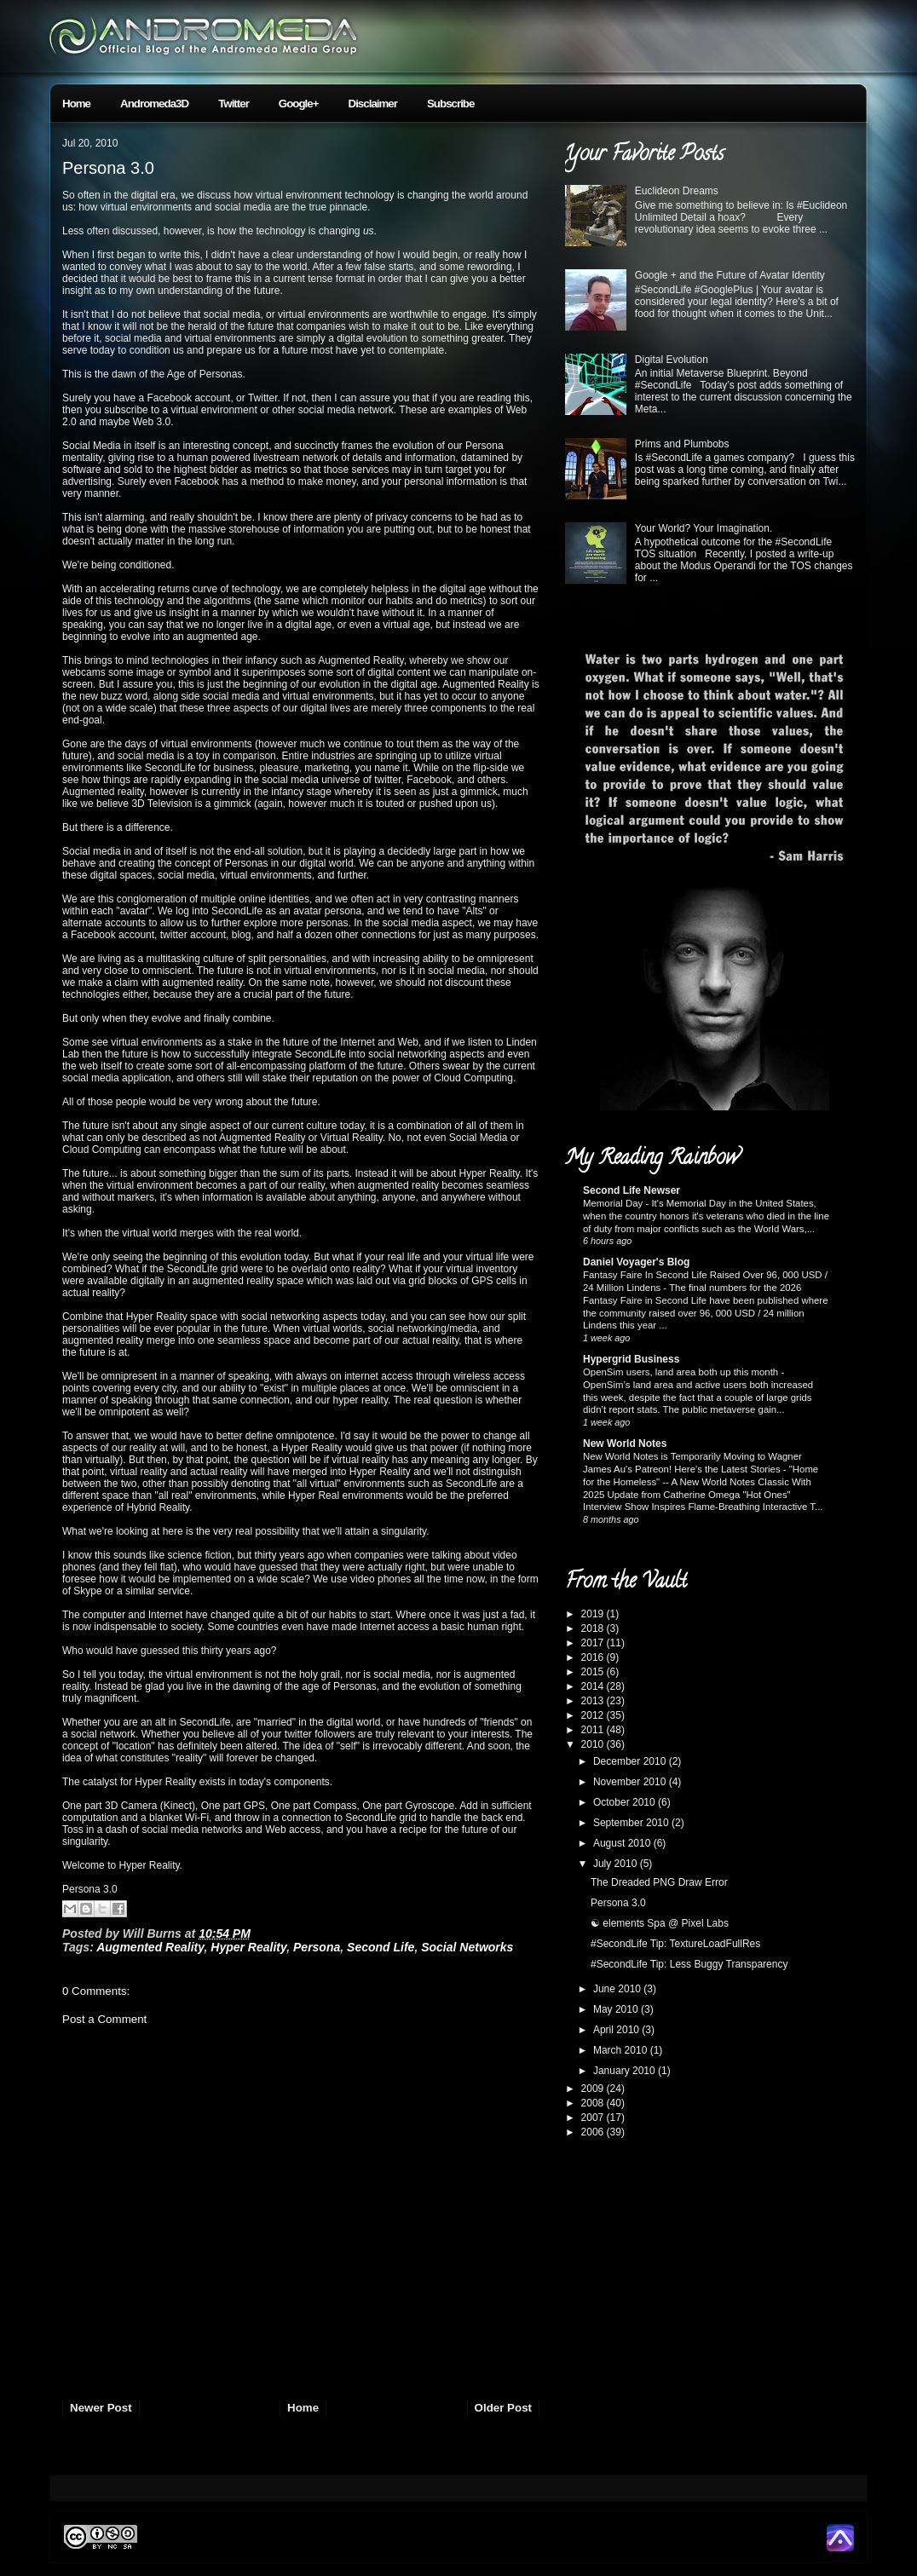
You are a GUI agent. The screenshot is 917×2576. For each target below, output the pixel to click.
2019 (594, 1614)
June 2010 (618, 1989)
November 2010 (631, 1782)
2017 (594, 1643)
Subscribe (450, 103)
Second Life (380, 1947)
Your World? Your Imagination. (703, 528)
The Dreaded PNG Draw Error (659, 1882)
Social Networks (467, 1947)
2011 (594, 1730)
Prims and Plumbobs (682, 444)
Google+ (299, 103)
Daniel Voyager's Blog (636, 1262)
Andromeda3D (154, 103)
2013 (594, 1701)
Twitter (233, 103)
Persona (316, 1947)
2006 (594, 2132)
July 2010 (616, 1864)
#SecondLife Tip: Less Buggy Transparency (689, 1964)
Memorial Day (614, 1203)
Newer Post (101, 2407)
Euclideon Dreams (676, 191)
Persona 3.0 (108, 167)
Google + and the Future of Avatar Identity (730, 275)
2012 (594, 1715)
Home (76, 103)
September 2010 (632, 1823)
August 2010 (623, 1843)
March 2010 (621, 2050)
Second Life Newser (631, 1190)
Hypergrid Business (631, 1359)
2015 (594, 1672)
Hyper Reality (248, 1947)
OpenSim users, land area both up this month (682, 1372)
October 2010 (625, 1802)
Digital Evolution (671, 360)
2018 (594, 1628)
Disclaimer (373, 103)
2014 (594, 1686)
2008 (594, 2103)
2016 (594, 1657)
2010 (594, 1744)
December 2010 (631, 1761)
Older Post (503, 2407)
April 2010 (617, 2030)
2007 (594, 2118)
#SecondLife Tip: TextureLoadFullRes (675, 1944)
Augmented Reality (150, 1947)
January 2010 (625, 2071)
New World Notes (624, 1443)
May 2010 (617, 2009)
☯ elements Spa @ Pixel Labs (660, 1923)
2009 (594, 2089)
